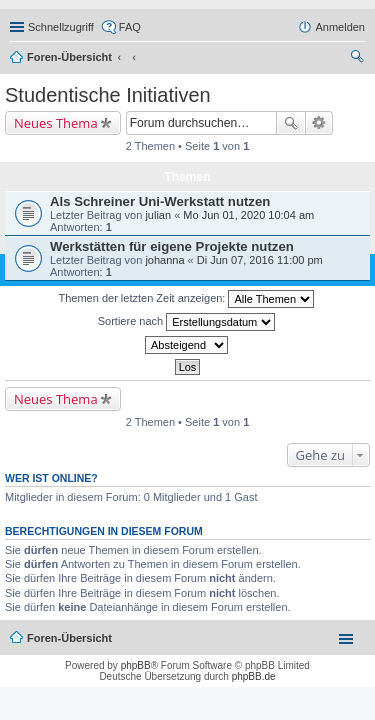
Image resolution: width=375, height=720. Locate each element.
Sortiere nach (186, 322)
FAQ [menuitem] (130, 27)
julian (158, 215)
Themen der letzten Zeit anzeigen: (187, 299)
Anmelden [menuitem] (340, 27)
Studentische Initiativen (108, 95)
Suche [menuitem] (359, 59)
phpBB (136, 665)
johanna (164, 260)
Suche (291, 123)
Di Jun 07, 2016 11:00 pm (260, 260)
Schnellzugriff (61, 27)
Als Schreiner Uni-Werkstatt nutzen (160, 201)
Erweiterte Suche (319, 123)
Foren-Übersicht (69, 57)
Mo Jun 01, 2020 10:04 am (248, 215)
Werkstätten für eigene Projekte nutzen (172, 246)
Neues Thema (56, 123)
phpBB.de (254, 676)
